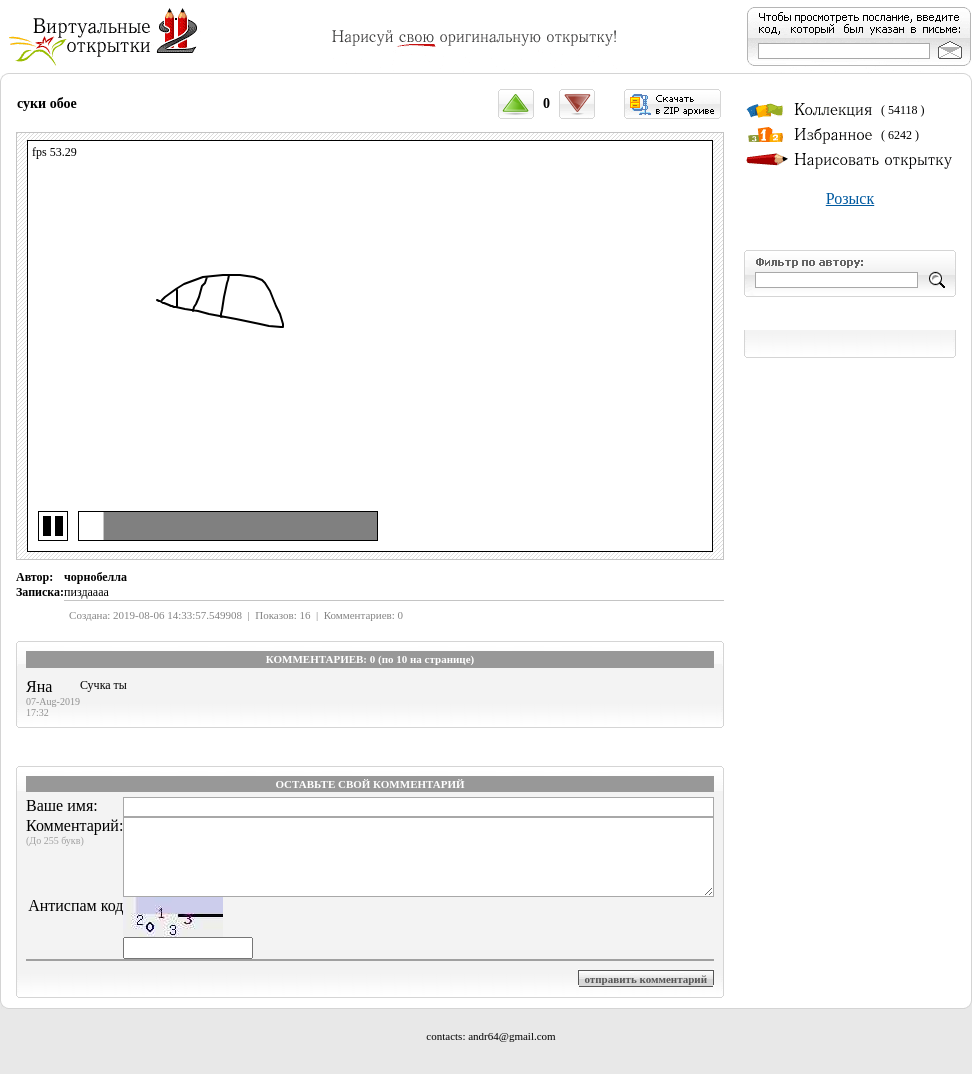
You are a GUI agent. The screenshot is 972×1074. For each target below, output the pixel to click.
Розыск (850, 198)
